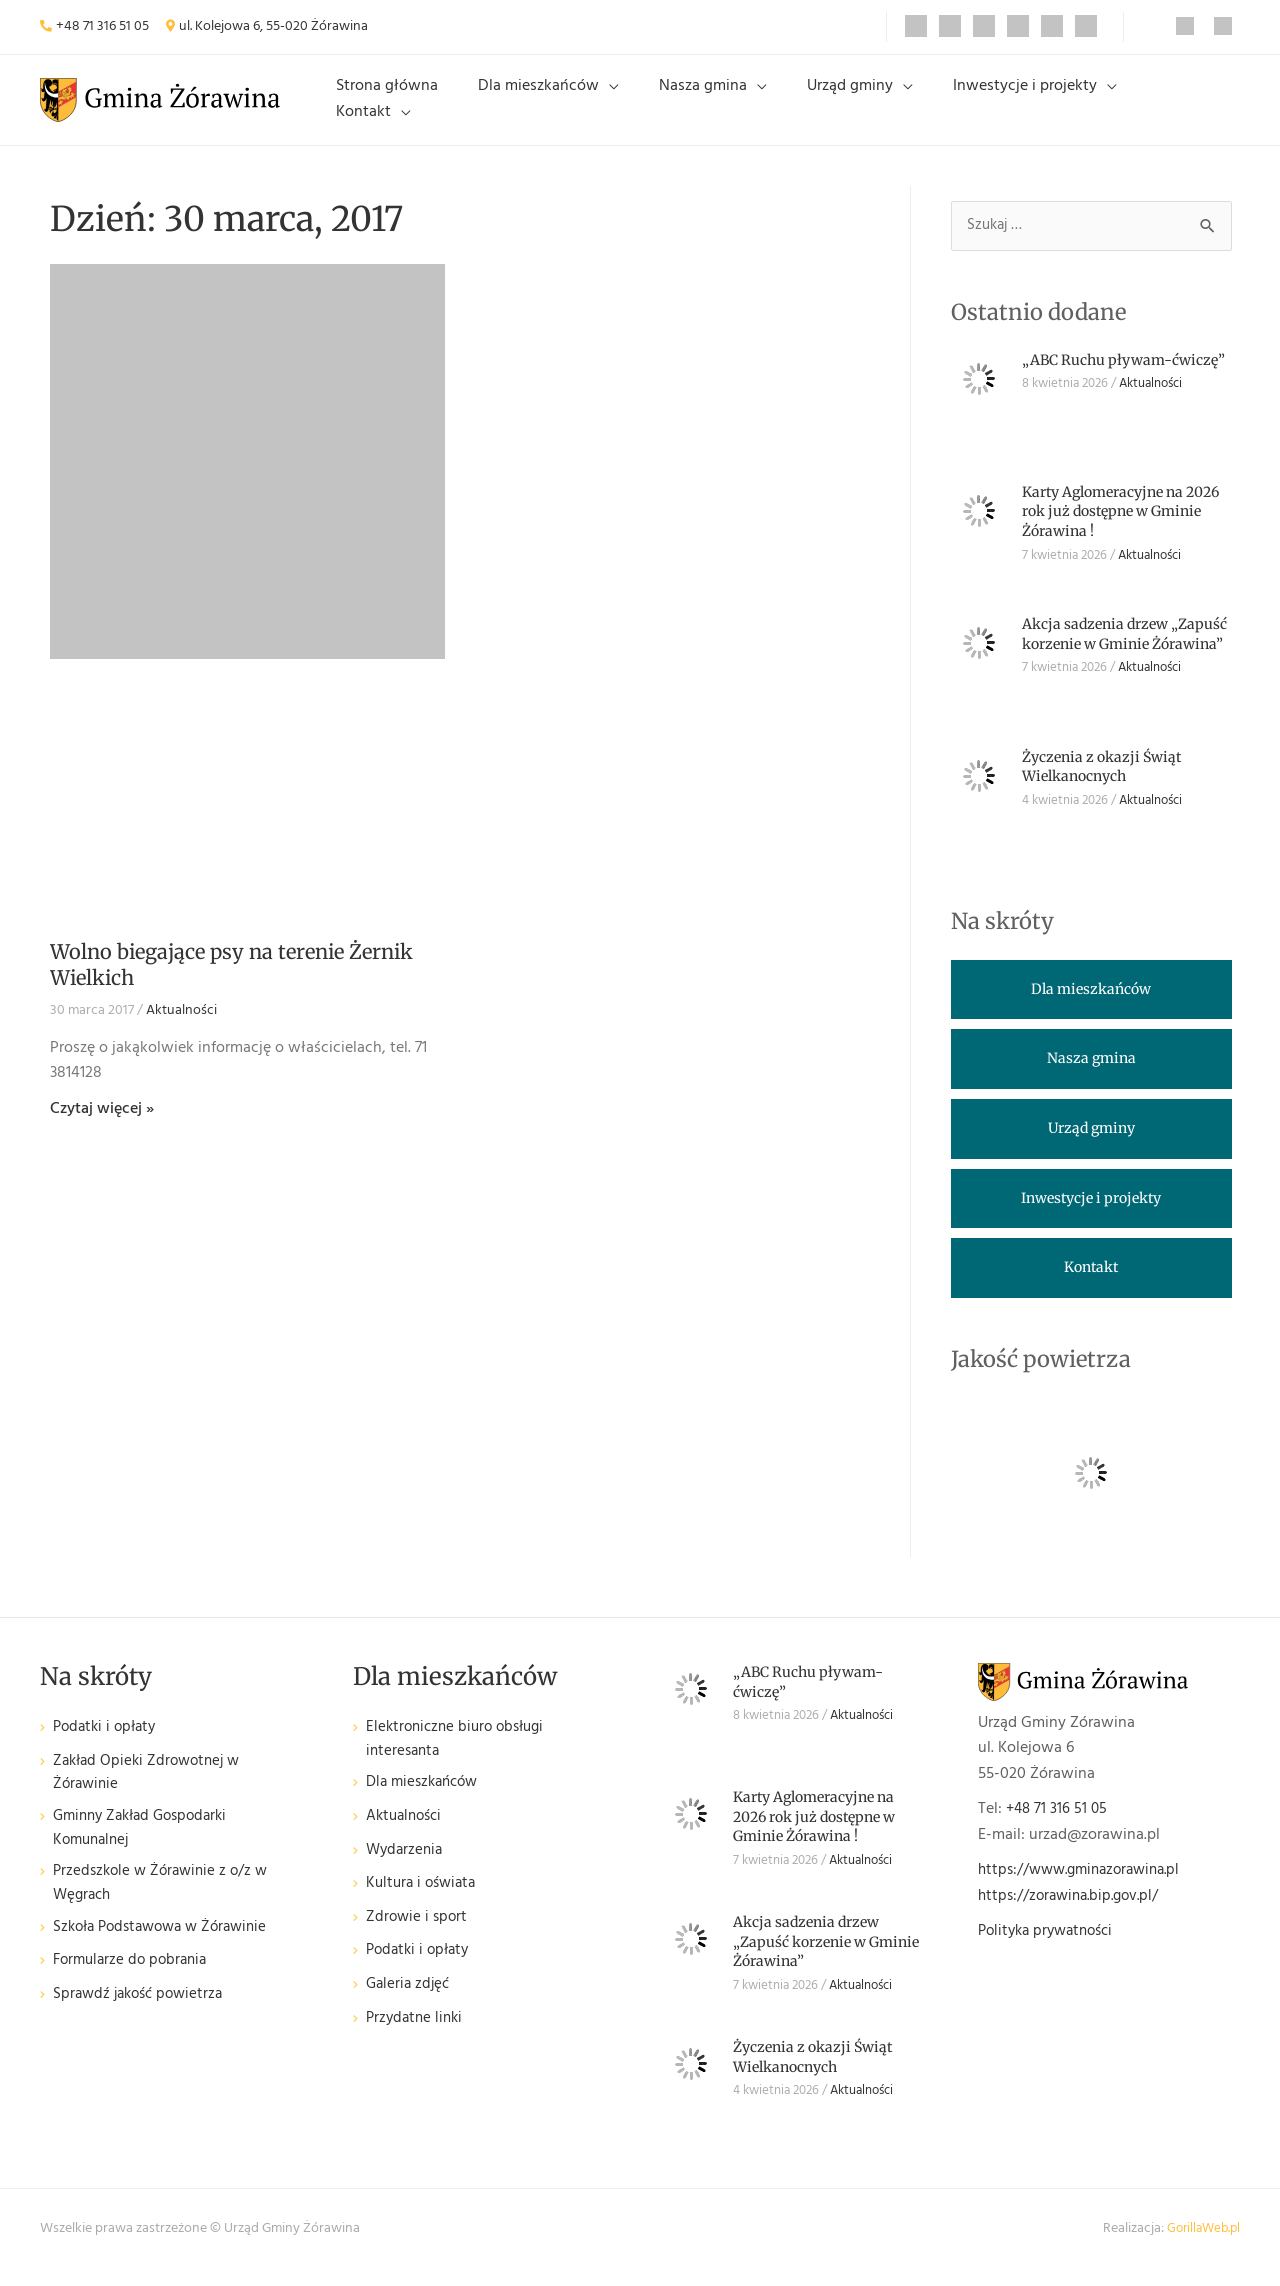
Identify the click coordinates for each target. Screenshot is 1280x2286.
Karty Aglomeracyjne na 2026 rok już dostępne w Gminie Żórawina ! (1120, 528)
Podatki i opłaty (108, 1745)
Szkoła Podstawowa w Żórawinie (168, 1957)
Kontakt (1160, 107)
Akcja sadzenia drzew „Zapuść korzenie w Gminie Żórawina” (1124, 652)
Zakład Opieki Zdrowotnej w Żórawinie (151, 1792)
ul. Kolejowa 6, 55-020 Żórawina (273, 26)
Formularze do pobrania (134, 1990)
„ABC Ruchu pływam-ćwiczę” (1123, 377)
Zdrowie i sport (418, 1939)
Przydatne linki (417, 2040)
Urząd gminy (858, 107)
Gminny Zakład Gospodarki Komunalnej (147, 1851)
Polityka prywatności (1051, 1948)
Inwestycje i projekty (1017, 107)
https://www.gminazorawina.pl (1086, 1888)
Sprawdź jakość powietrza (143, 2024)
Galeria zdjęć (410, 2006)
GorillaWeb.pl (1200, 2245)
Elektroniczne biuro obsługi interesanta (460, 1758)
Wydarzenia (406, 1872)
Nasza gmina (727, 107)
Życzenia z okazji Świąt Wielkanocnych (1101, 784)
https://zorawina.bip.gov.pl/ (1074, 1913)
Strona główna (443, 107)
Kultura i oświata (424, 1905)
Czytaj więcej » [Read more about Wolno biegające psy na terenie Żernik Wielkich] (102, 1125)
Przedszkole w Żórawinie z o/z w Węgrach (165, 1910)
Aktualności (181, 1026)
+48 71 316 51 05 (102, 26)
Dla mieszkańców (578, 107)
